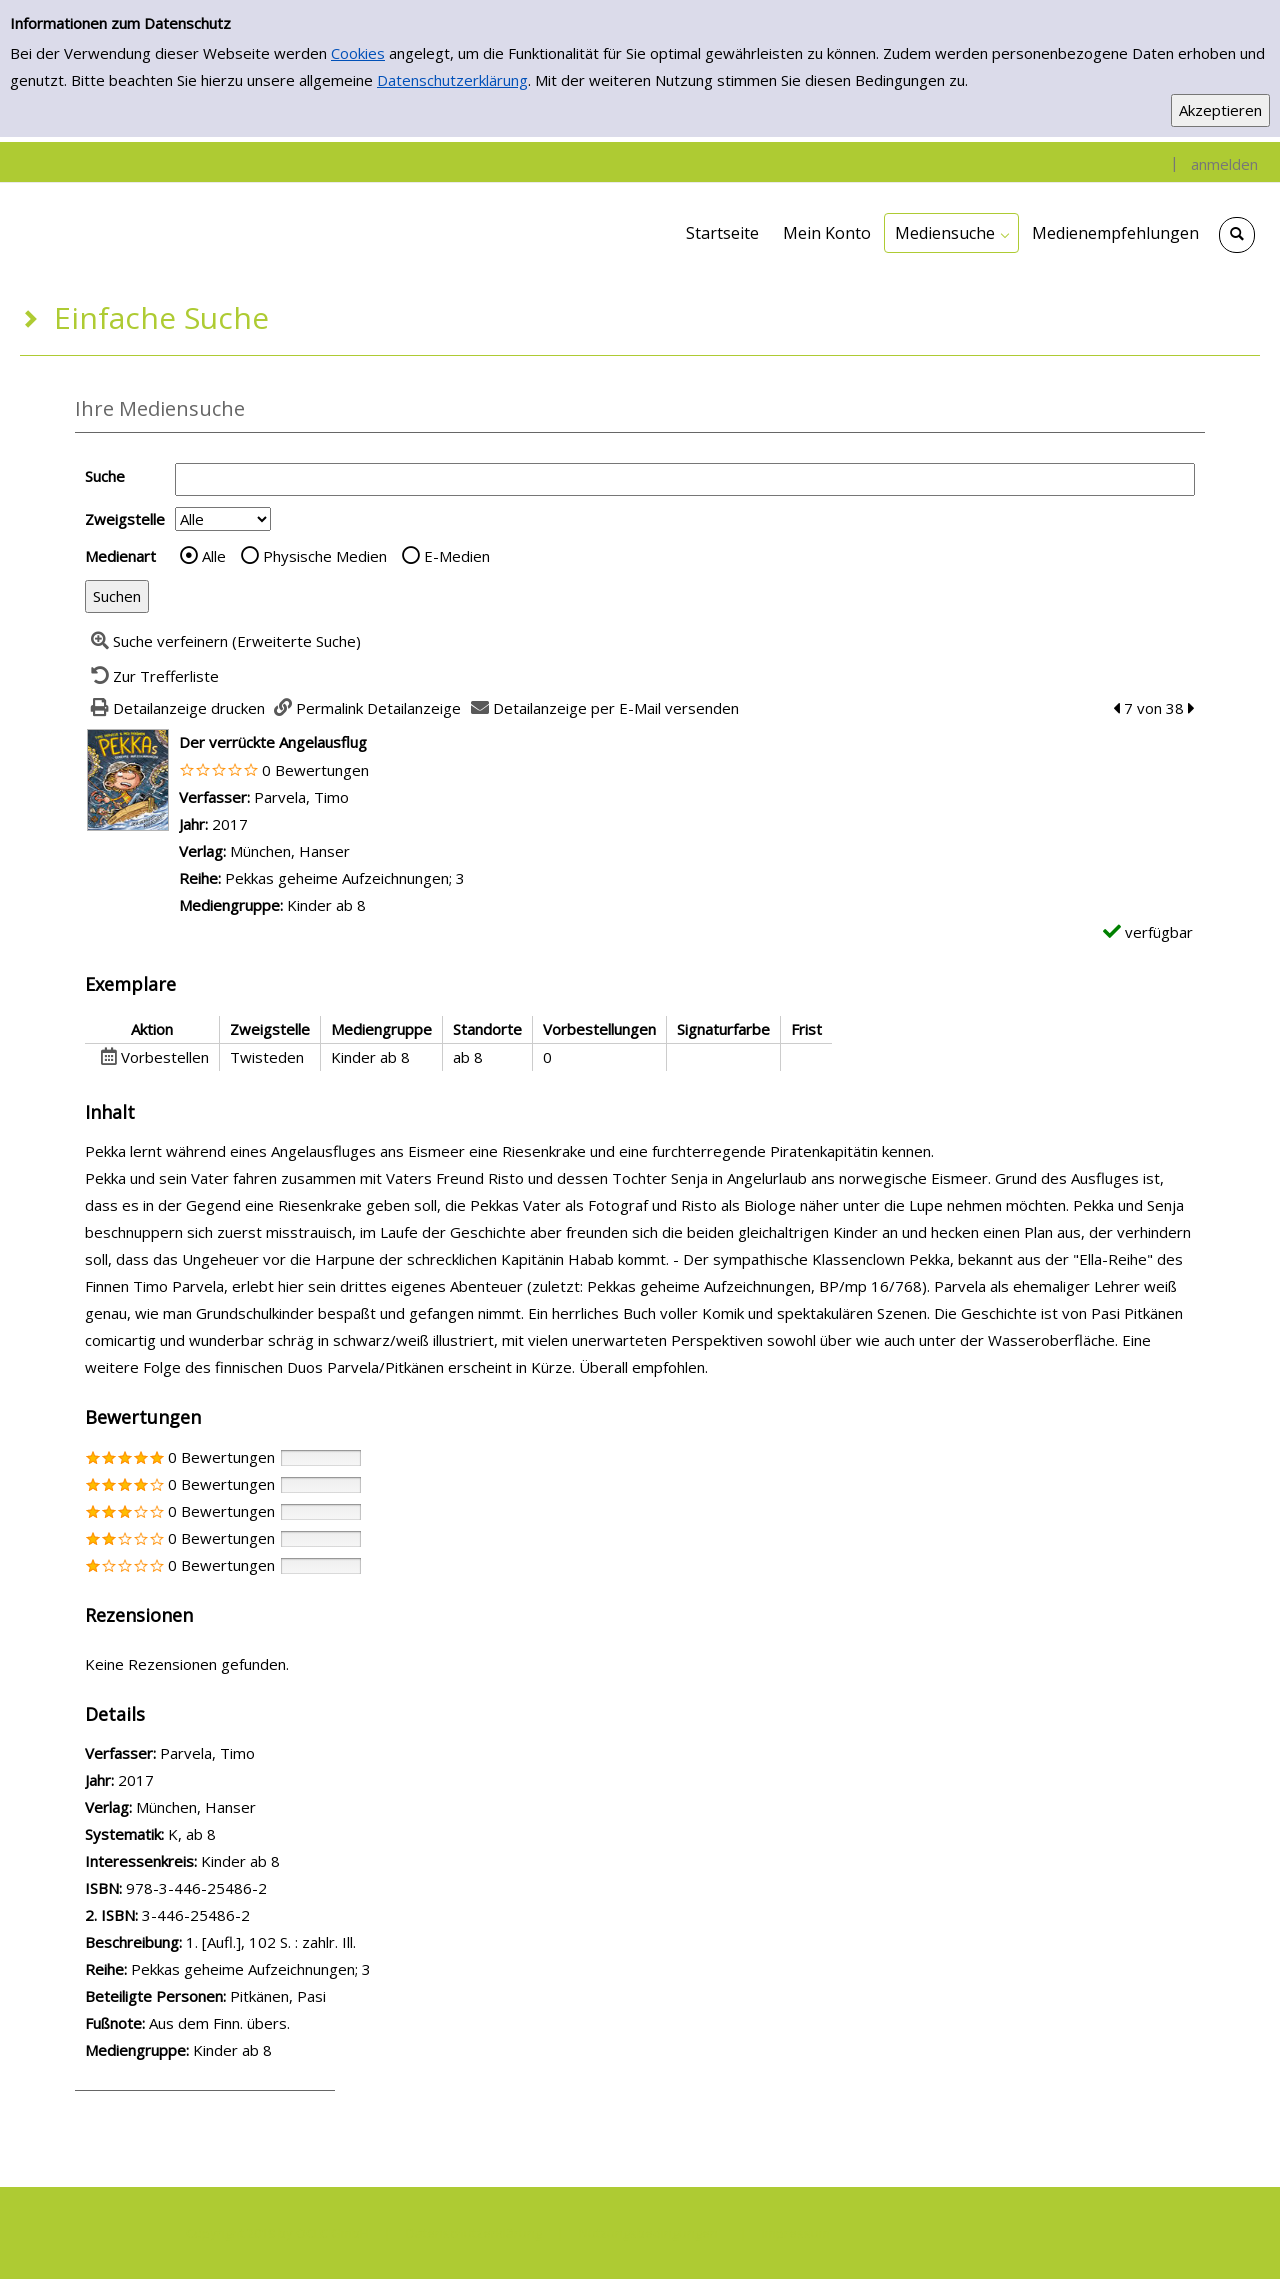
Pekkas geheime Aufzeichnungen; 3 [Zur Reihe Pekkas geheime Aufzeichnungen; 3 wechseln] (345, 878)
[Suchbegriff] (685, 479)
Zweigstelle (125, 519)
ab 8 (201, 1834)
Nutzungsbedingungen (648, 2233)
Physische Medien (325, 556)
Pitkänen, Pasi (278, 1996)
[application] (951, 233)
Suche (105, 476)
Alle (214, 556)
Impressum (796, 2233)
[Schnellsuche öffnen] (1237, 235)
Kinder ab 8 (240, 1861)
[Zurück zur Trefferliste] (152, 676)
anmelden (1224, 164)
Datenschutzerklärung (452, 80)
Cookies (358, 53)
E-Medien (457, 556)
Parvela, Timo (301, 797)
